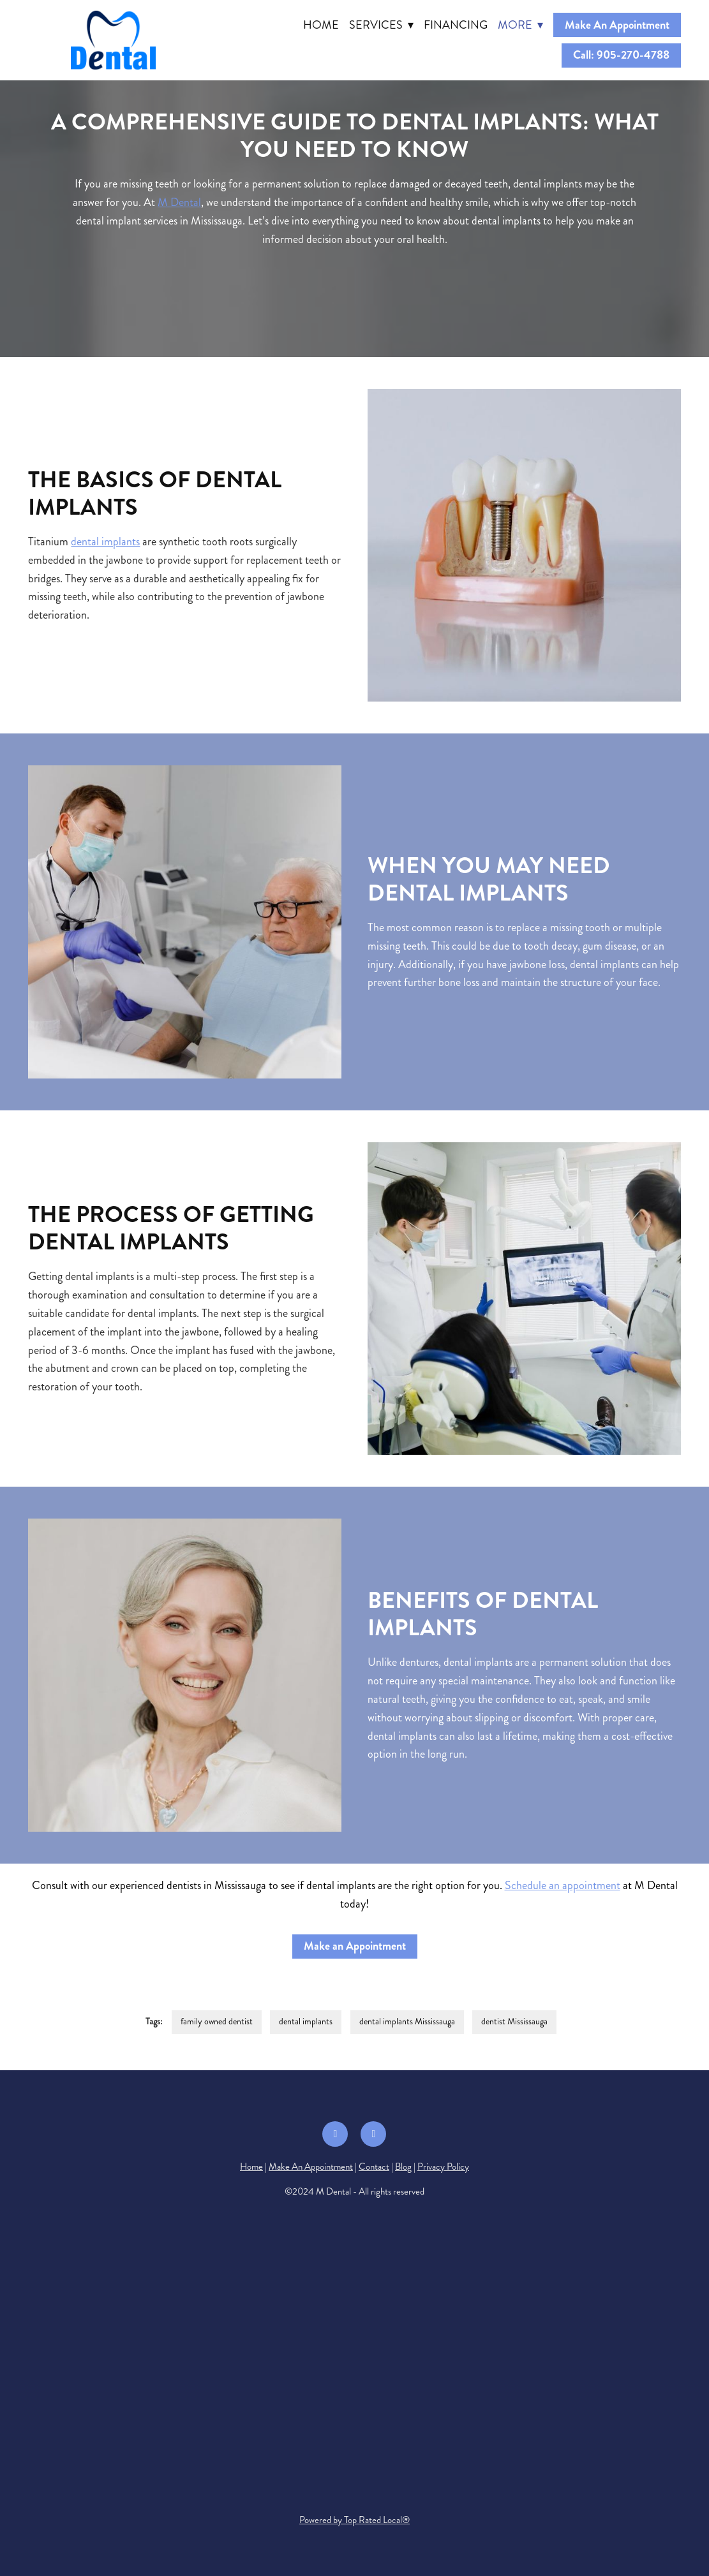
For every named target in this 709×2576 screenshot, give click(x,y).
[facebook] (335, 2134)
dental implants (105, 541)
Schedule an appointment (562, 1885)
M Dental (179, 202)
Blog (403, 2167)
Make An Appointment (617, 25)
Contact (374, 2167)
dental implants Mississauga (407, 2021)
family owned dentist (217, 2021)
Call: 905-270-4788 (621, 55)
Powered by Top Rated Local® (354, 2520)
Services (381, 25)
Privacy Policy (443, 2167)
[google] (373, 2134)
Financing (456, 25)
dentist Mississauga (514, 2021)
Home (321, 25)
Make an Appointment (355, 1946)
